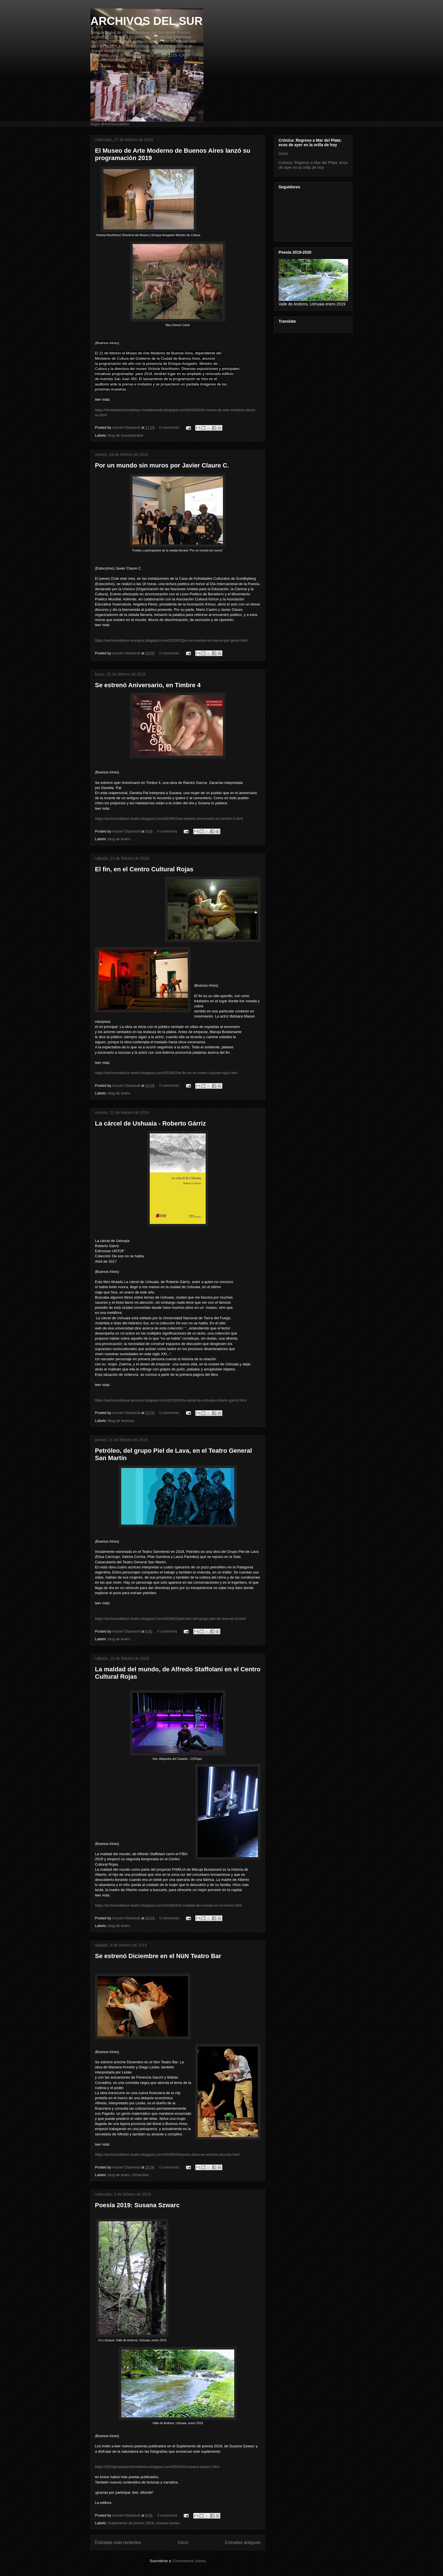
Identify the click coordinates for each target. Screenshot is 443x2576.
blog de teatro (119, 839)
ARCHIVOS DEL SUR (146, 21)
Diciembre (140, 2175)
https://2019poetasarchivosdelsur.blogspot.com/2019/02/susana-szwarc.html (157, 2467)
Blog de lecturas (121, 1421)
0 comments (169, 427)
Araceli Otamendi (126, 427)
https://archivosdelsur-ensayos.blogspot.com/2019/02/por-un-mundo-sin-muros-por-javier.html (171, 640)
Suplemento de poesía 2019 (131, 2523)
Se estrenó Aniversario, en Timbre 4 (148, 685)
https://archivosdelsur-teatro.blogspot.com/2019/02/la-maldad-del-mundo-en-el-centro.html (168, 1905)
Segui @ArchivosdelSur (109, 124)
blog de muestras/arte (126, 435)
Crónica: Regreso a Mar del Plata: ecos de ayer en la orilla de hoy (313, 165)
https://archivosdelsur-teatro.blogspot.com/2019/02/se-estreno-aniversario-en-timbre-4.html (169, 818)
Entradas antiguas (242, 2542)
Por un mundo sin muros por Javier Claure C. (162, 465)
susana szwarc (168, 2523)
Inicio (183, 2542)
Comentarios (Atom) (189, 2561)
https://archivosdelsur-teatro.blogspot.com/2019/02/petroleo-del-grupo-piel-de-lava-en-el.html (170, 1618)
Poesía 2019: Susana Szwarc (137, 2205)
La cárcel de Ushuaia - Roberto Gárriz (150, 1123)
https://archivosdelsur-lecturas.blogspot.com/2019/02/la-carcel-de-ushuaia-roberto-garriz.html (170, 1400)
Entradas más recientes (118, 2542)
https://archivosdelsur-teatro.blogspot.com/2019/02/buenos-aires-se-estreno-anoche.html (167, 2154)
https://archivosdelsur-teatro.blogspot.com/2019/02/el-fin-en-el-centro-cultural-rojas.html (166, 1073)
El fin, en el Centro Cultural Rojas (144, 869)
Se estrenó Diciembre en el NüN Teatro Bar (158, 1956)
